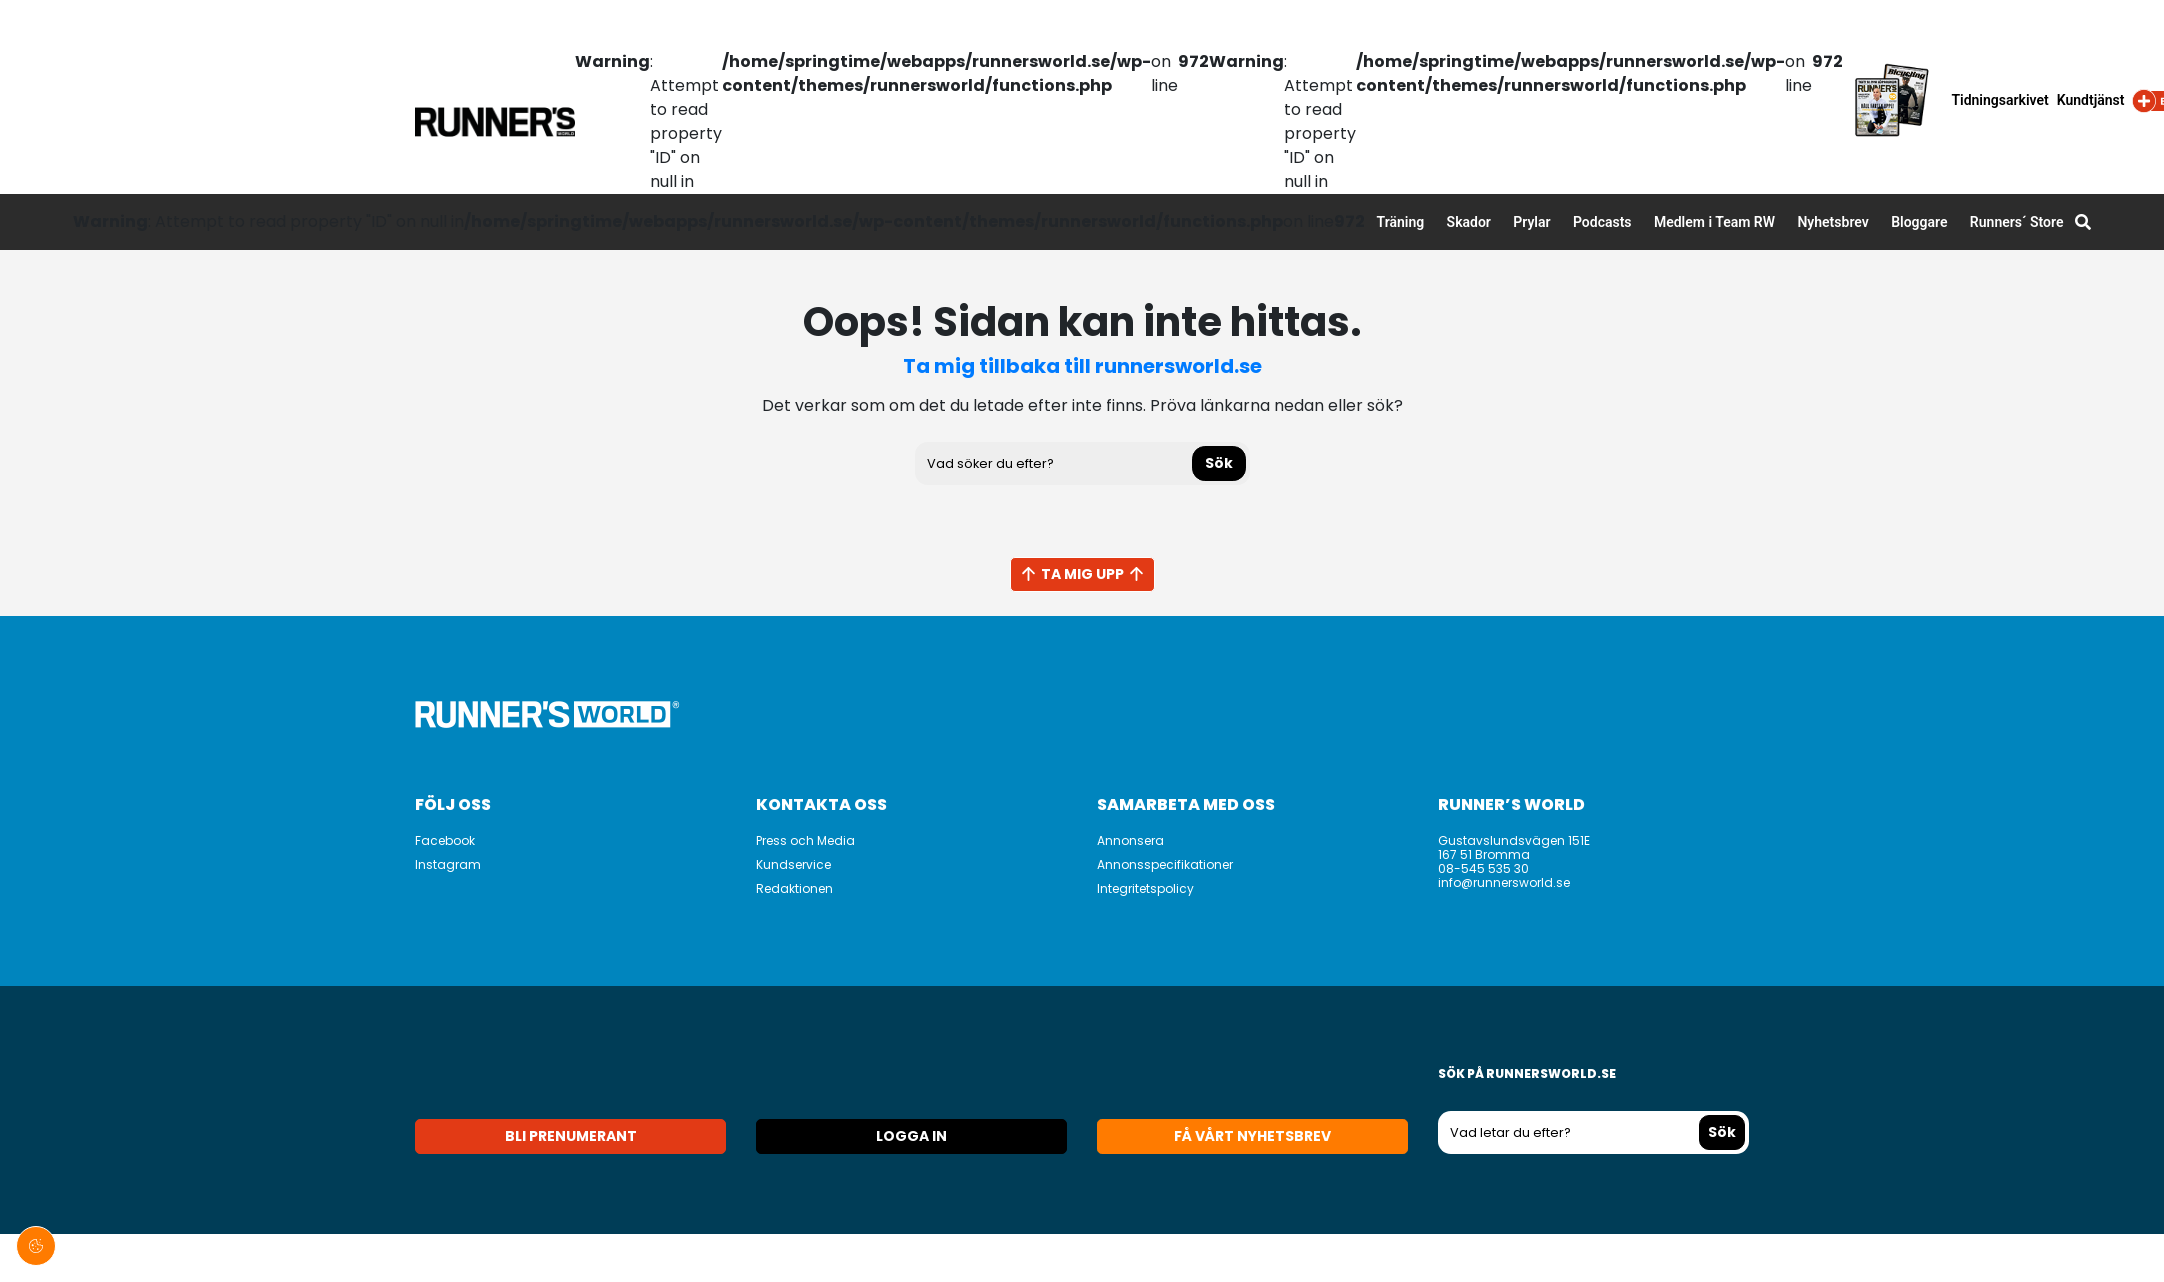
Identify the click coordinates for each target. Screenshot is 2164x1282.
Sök (1219, 463)
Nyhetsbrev (1832, 222)
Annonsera (1130, 840)
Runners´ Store (2017, 222)
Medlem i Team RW (1714, 222)
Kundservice (793, 864)
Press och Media (805, 840)
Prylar (1531, 222)
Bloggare (1919, 222)
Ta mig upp (1082, 574)
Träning (1401, 222)
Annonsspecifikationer (1165, 864)
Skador (1469, 222)
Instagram (448, 864)
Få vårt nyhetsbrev (1252, 1136)
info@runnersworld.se (1504, 882)
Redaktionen (794, 888)
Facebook (445, 840)
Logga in (911, 1136)
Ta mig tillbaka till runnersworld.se (1082, 366)
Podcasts (1602, 222)
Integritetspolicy (1145, 888)
